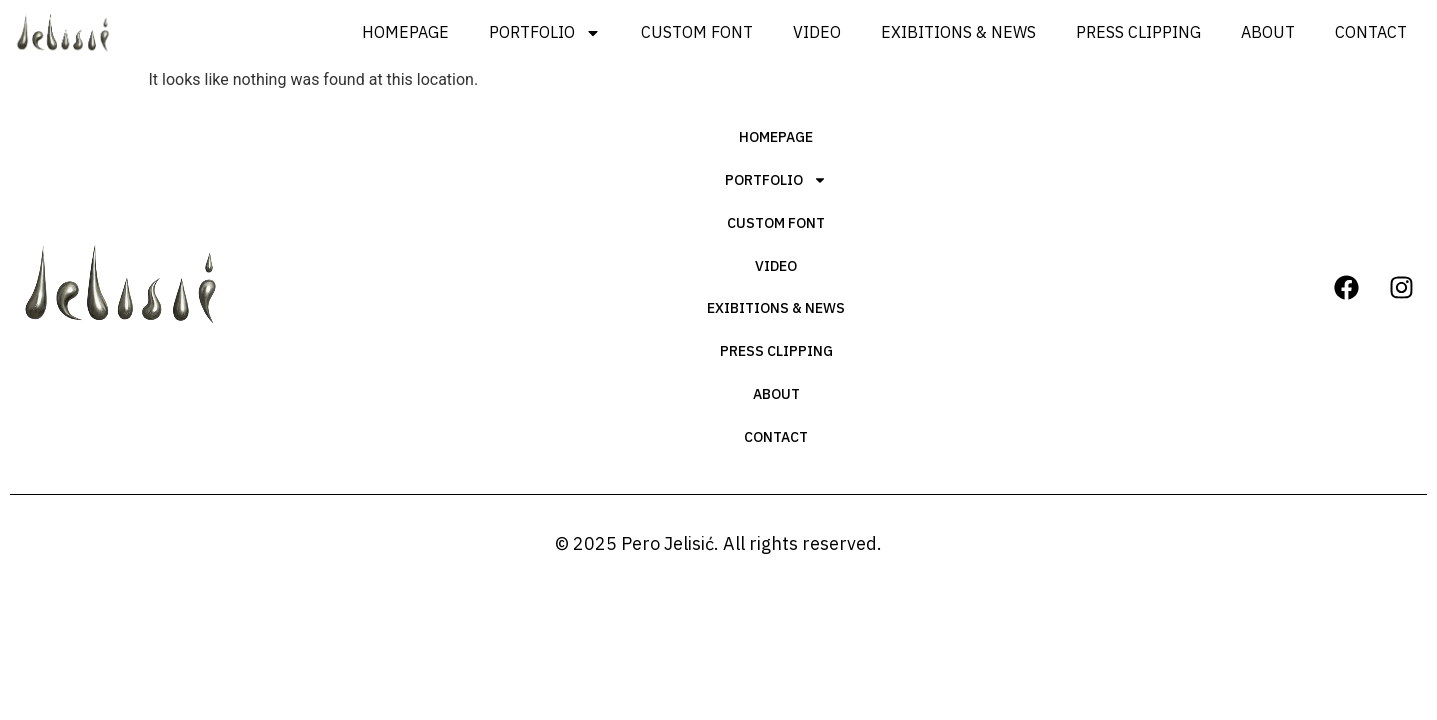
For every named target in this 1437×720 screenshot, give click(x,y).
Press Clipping (1138, 32)
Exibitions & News (958, 32)
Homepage (405, 32)
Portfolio (545, 33)
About (1268, 32)
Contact (1371, 32)
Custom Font (697, 32)
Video (817, 32)
